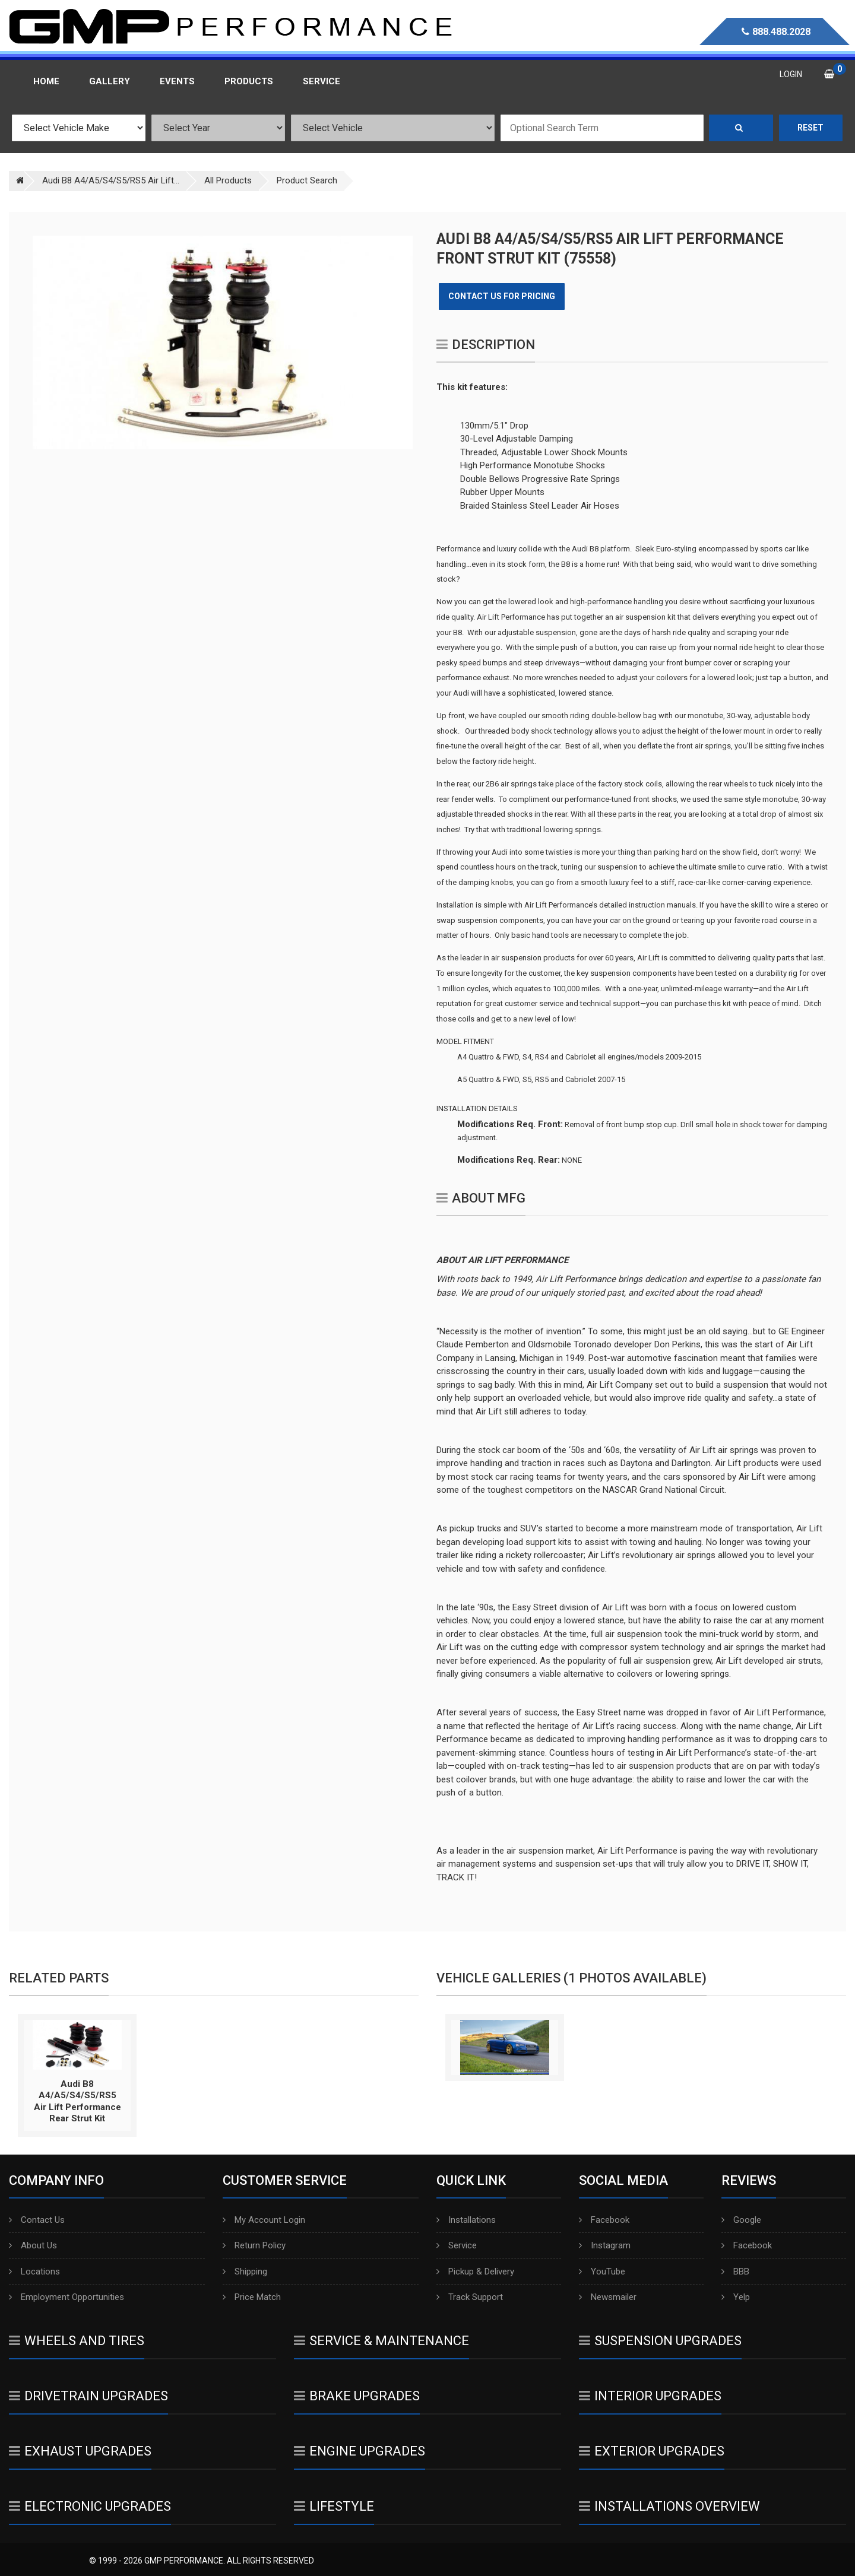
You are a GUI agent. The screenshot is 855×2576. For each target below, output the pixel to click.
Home (46, 81)
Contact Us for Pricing (501, 296)
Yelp (735, 2297)
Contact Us (37, 2220)
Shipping (245, 2271)
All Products (228, 180)
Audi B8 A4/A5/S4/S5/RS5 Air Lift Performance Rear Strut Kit (77, 2101)
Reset (810, 127)
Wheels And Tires (76, 2340)
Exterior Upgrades (651, 2451)
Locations (34, 2271)
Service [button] (321, 81)
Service (456, 2245)
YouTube (602, 2271)
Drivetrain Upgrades (88, 2395)
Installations (466, 2220)
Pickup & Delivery (475, 2271)
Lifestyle (334, 2506)
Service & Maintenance (381, 2340)
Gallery (109, 81)
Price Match (252, 2297)
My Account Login (264, 2220)
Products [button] (248, 81)
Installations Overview (669, 2506)
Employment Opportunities (66, 2297)
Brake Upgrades (357, 2395)
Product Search (307, 180)
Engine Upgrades (359, 2451)
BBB (735, 2271)
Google (741, 2220)
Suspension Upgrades (660, 2340)
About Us (33, 2245)
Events (177, 81)
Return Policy (254, 2245)
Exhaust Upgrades (80, 2451)
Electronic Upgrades (90, 2506)
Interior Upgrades (650, 2395)
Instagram (605, 2245)
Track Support (469, 2297)
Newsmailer (607, 2297)
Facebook (604, 2220)
